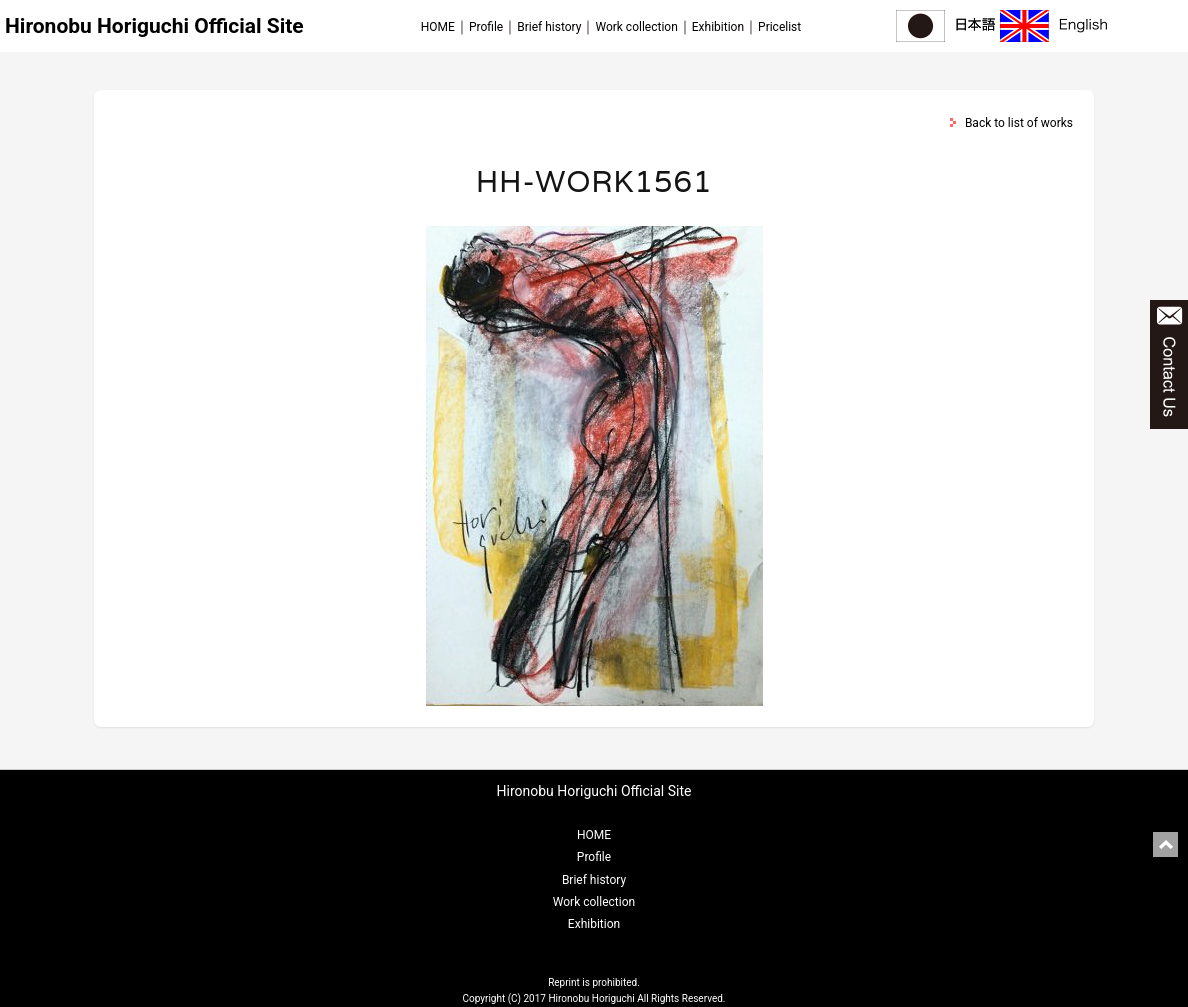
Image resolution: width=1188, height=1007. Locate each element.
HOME (438, 27)
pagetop (1165, 844)
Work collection (636, 27)
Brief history (549, 27)
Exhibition (718, 27)
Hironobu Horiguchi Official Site (154, 26)
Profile (486, 27)
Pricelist (779, 27)
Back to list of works (1019, 123)
